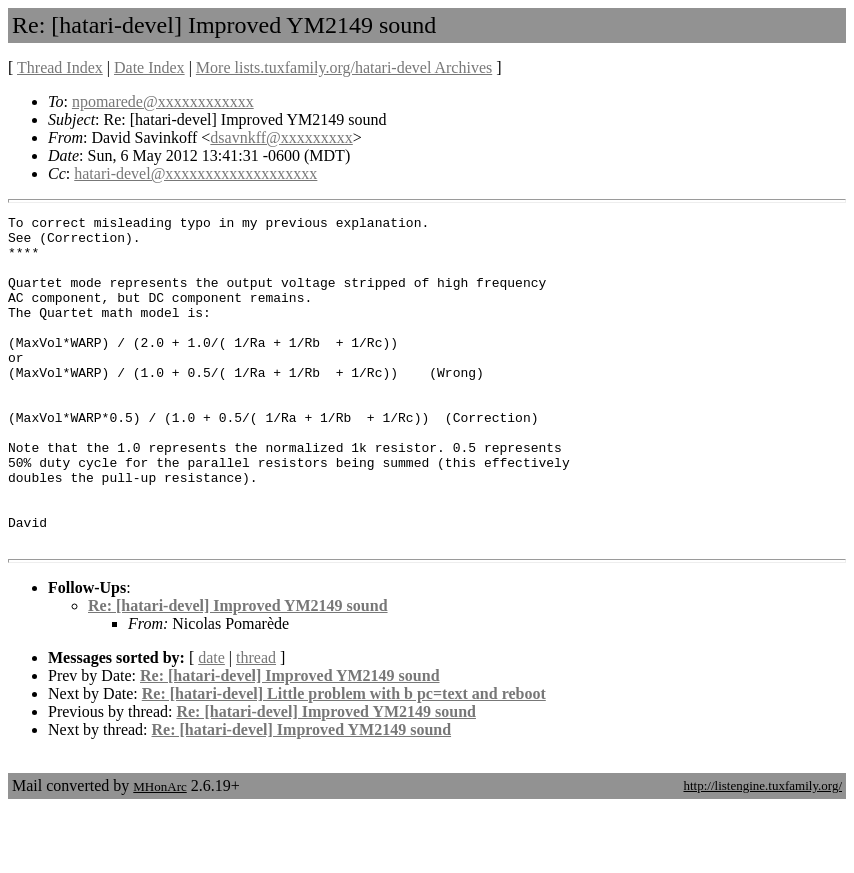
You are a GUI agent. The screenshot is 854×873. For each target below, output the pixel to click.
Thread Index (60, 67)
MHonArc (159, 852)
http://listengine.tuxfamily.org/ (762, 851)
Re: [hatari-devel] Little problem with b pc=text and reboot (344, 759)
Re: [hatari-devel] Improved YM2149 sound (238, 671)
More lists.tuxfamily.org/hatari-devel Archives (344, 67)
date (211, 723)
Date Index (149, 67)
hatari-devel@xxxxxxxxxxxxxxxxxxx (195, 173)
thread (256, 723)
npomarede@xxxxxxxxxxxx (163, 101)
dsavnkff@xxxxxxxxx (281, 137)
